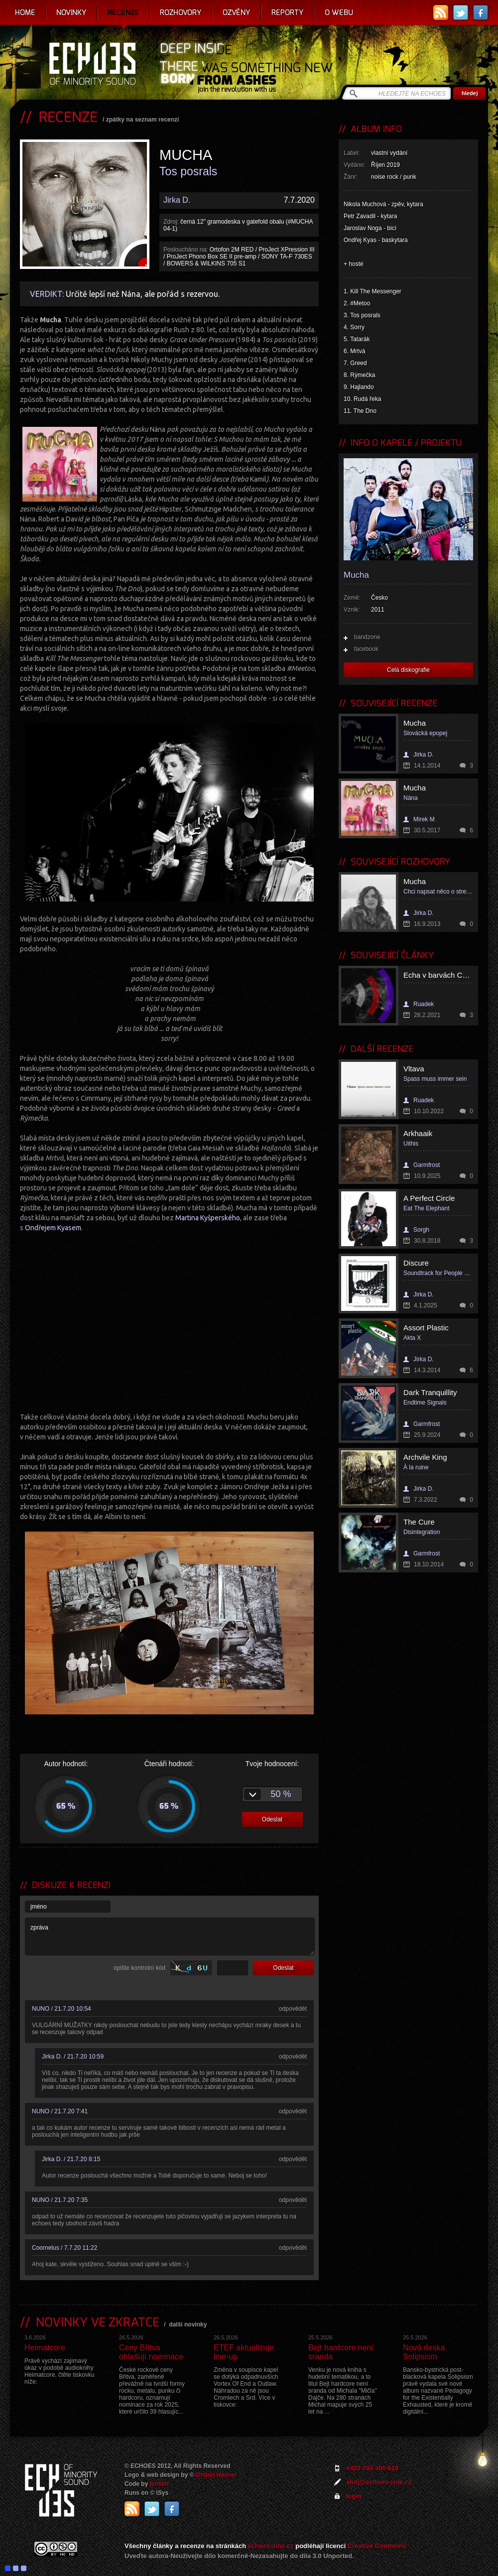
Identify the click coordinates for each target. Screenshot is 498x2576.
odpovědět (293, 2008)
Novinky (71, 12)
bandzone (367, 637)
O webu (339, 12)
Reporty (287, 12)
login (354, 2496)
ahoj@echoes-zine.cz (378, 2482)
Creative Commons (377, 2546)
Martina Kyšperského (207, 1218)
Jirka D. (176, 200)
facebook (366, 648)
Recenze (123, 12)
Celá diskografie (408, 669)
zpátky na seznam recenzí (142, 119)
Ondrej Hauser (216, 2474)
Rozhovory (181, 12)
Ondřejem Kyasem (53, 1228)
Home (25, 12)
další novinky (188, 2324)
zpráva (170, 1936)
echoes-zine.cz (271, 2546)
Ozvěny (236, 12)
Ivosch (159, 2483)
